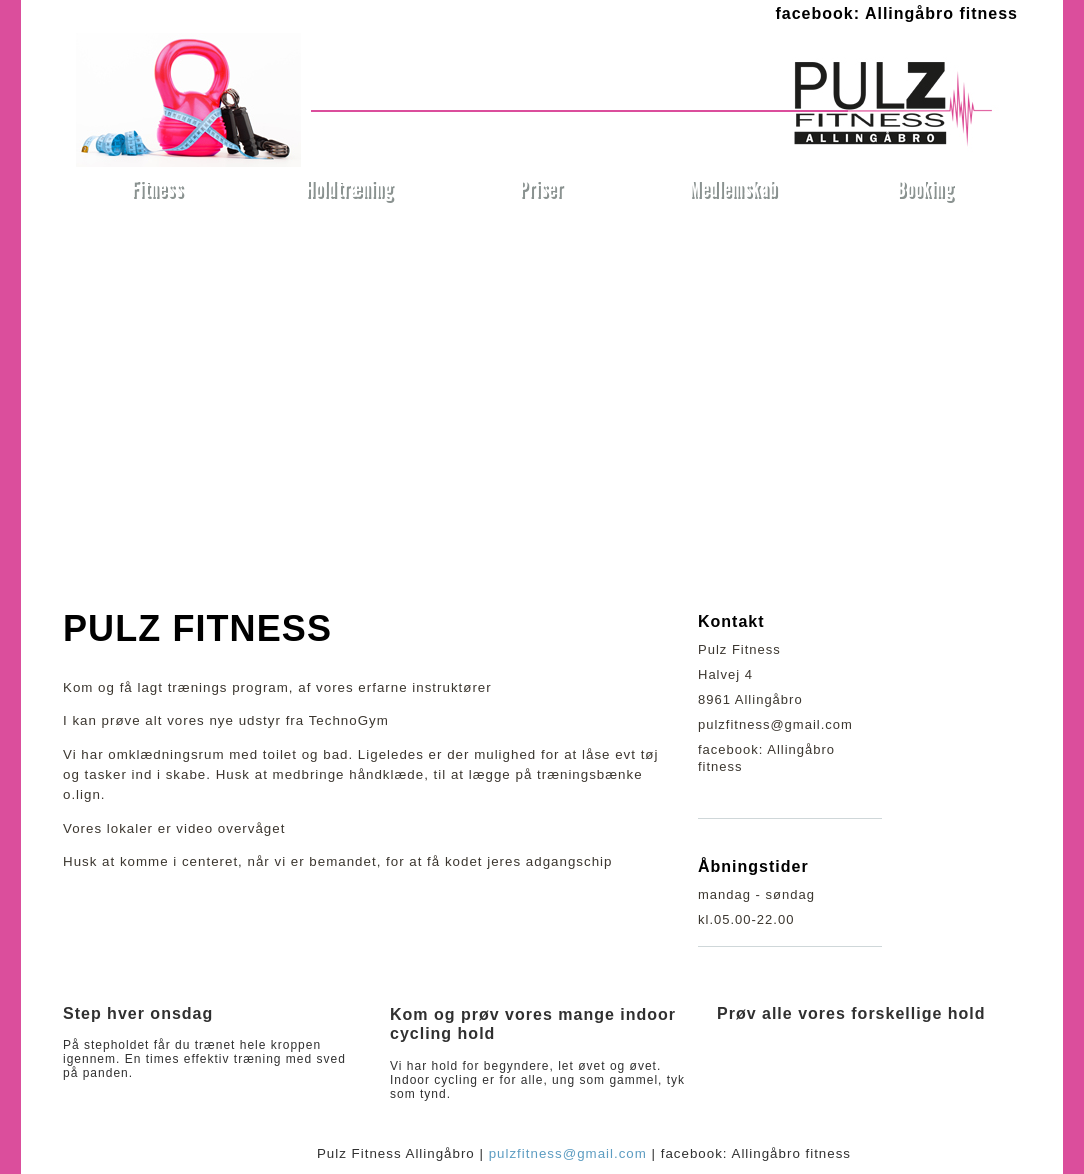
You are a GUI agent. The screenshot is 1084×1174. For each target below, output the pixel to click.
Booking (925, 188)
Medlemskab (733, 188)
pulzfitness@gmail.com (568, 1153)
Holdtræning (349, 188)
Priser (542, 188)
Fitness (157, 188)
